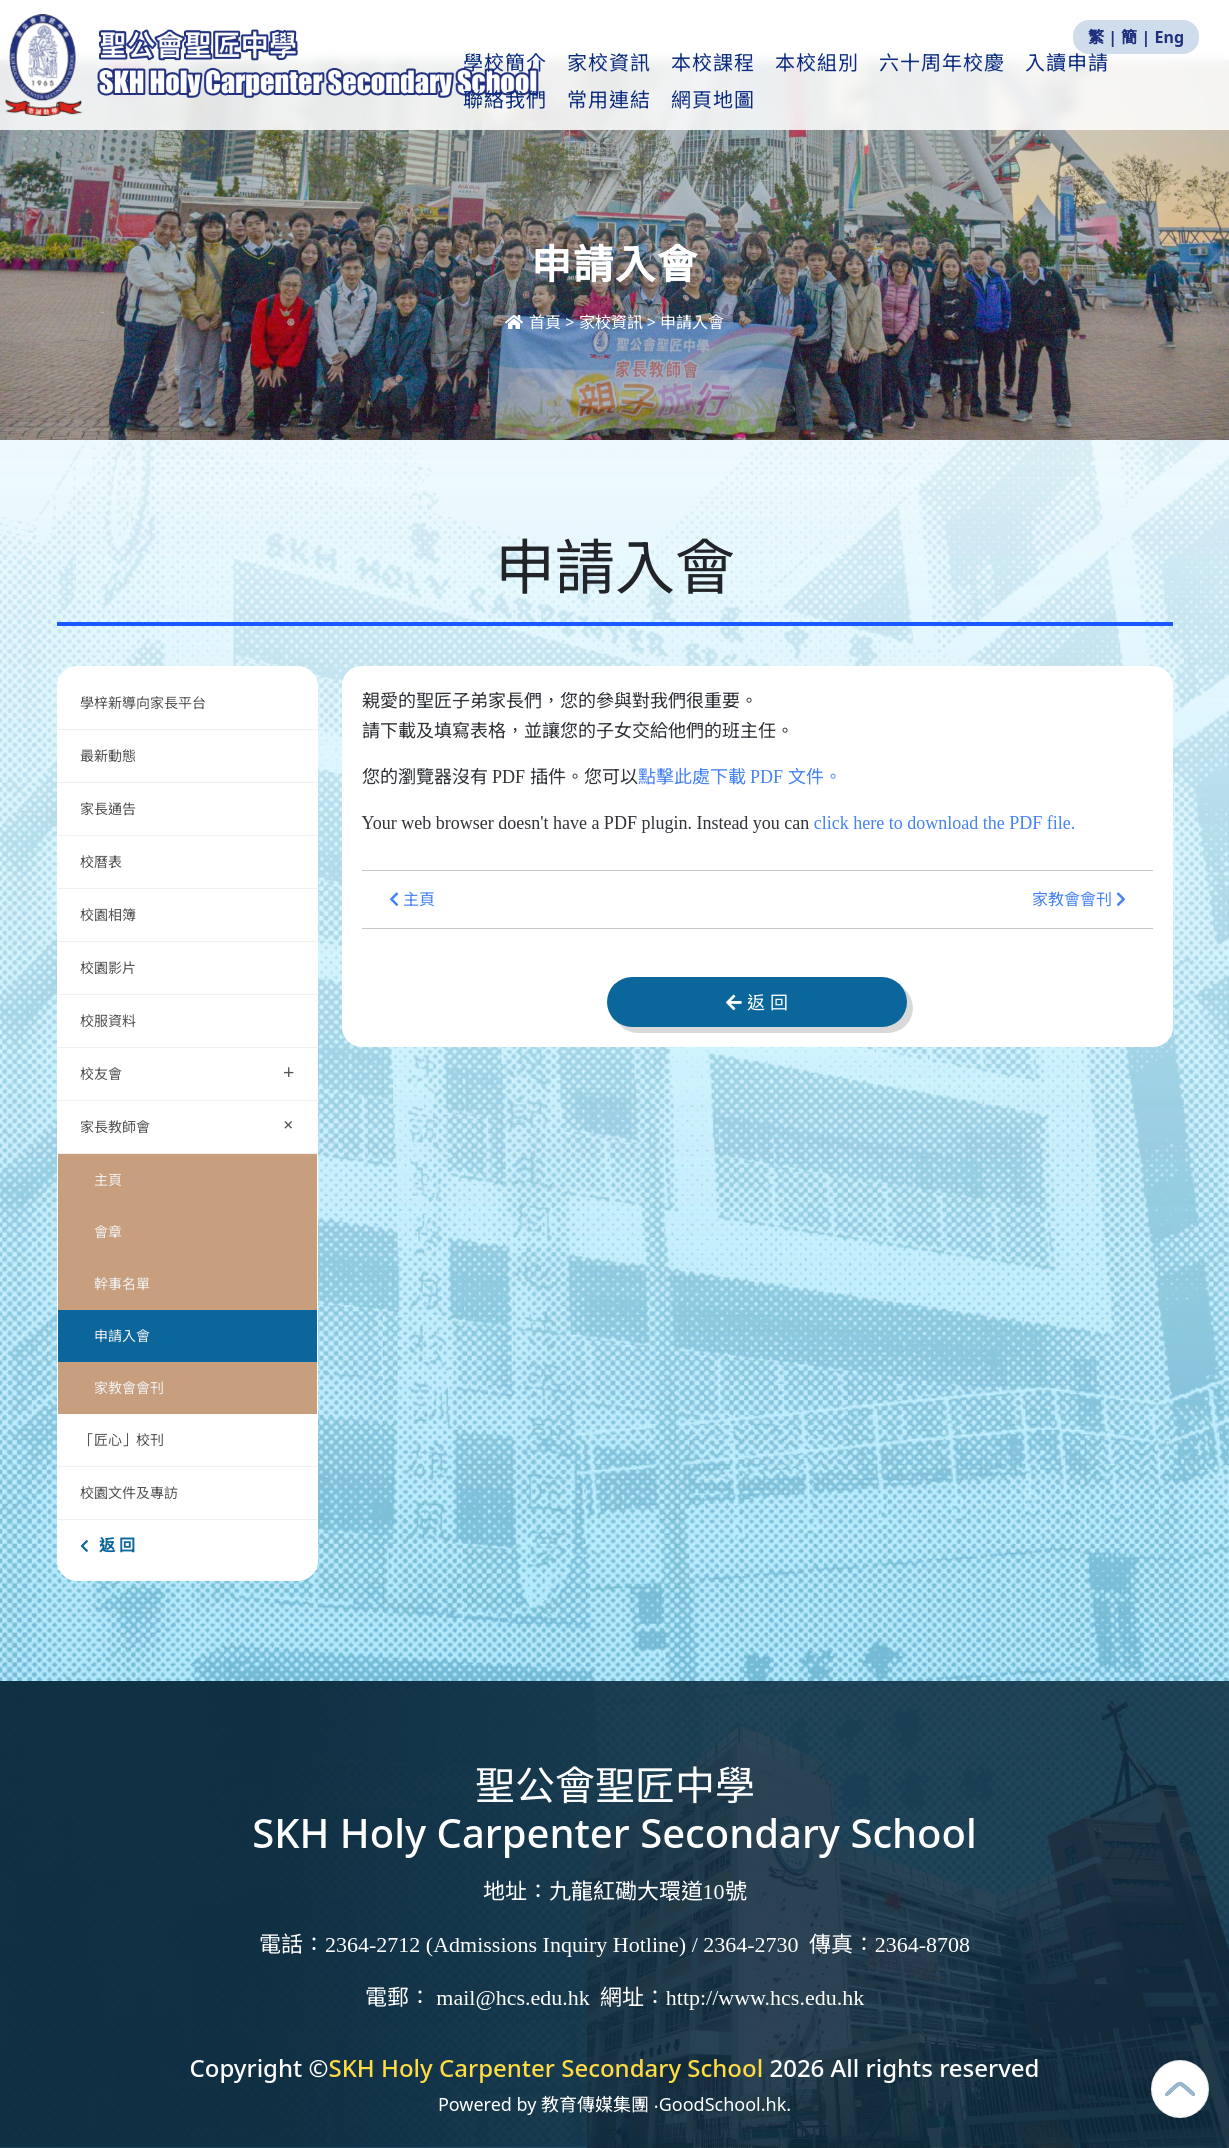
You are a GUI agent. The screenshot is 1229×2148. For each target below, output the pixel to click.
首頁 (535, 322)
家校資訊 (656, 81)
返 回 (107, 1545)
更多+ (1104, 81)
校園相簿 (108, 914)
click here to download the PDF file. (944, 823)
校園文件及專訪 (129, 1492)
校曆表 (101, 861)
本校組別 (864, 81)
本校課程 (760, 81)
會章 (108, 1231)
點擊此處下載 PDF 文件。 (740, 777)
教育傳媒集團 (595, 2104)
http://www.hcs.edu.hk (765, 1997)
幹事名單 (122, 1283)
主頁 (108, 1179)
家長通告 (108, 808)
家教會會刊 (129, 1387)
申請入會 (122, 1335)
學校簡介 (552, 81)
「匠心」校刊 (122, 1439)
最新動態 (110, 755)
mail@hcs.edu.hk (512, 1997)
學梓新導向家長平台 (143, 702)
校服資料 (108, 1020)
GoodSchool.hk (723, 2104)
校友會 (187, 1071)
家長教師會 (191, 1124)
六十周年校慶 (989, 81)
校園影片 (108, 967)
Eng (1169, 37)
